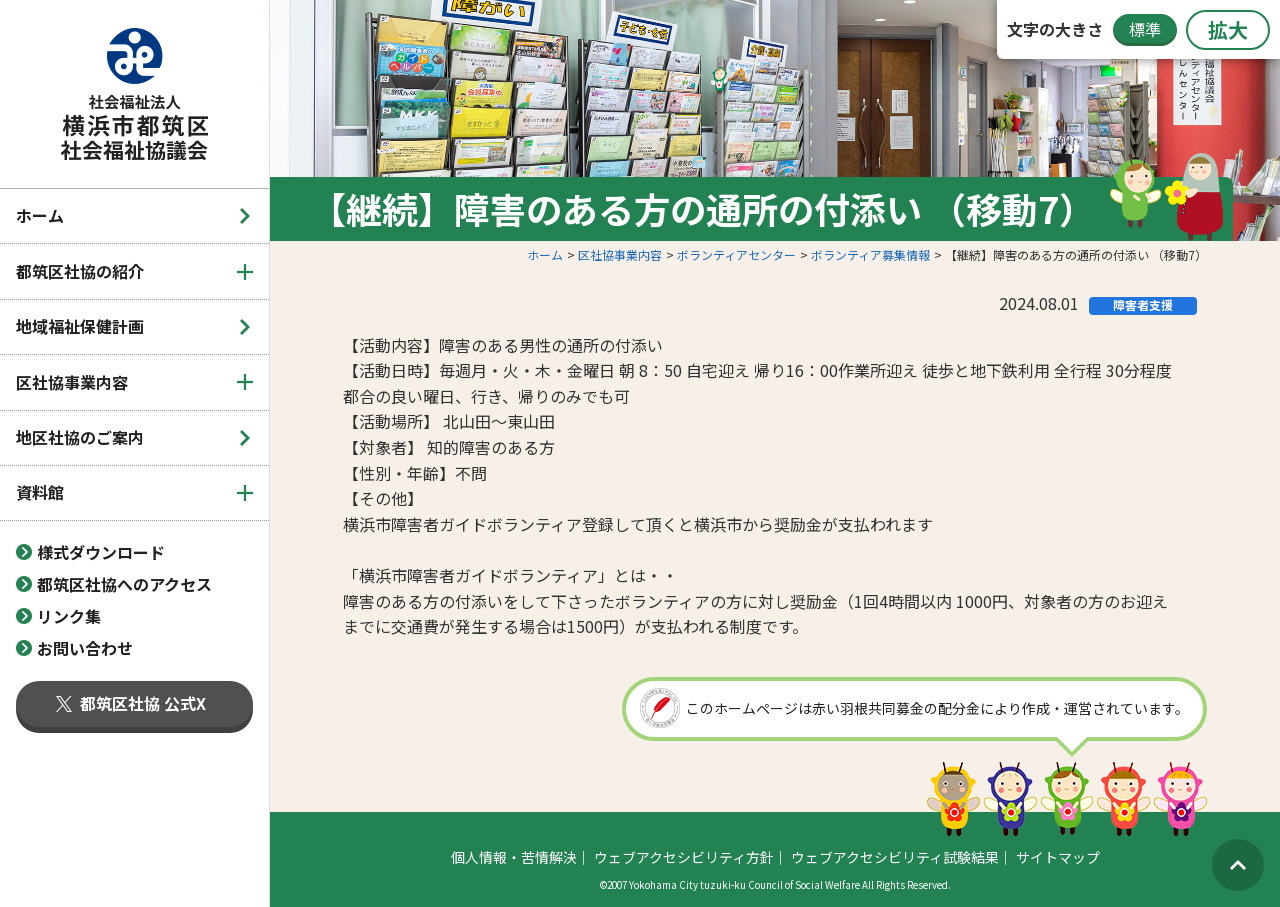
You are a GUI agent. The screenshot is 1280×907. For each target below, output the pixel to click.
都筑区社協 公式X (131, 703)
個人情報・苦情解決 (514, 857)
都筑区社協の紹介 (80, 271)
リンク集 (69, 616)
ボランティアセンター (736, 254)
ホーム (40, 215)
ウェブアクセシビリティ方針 (684, 857)
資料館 (40, 492)
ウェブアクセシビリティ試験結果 (895, 857)
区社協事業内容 (72, 382)
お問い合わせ (85, 648)
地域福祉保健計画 (80, 326)
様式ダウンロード (101, 552)
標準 (1145, 29)
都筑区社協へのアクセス (124, 584)
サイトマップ (1058, 857)
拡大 (1228, 29)
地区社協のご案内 (80, 437)
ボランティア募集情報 (870, 254)
